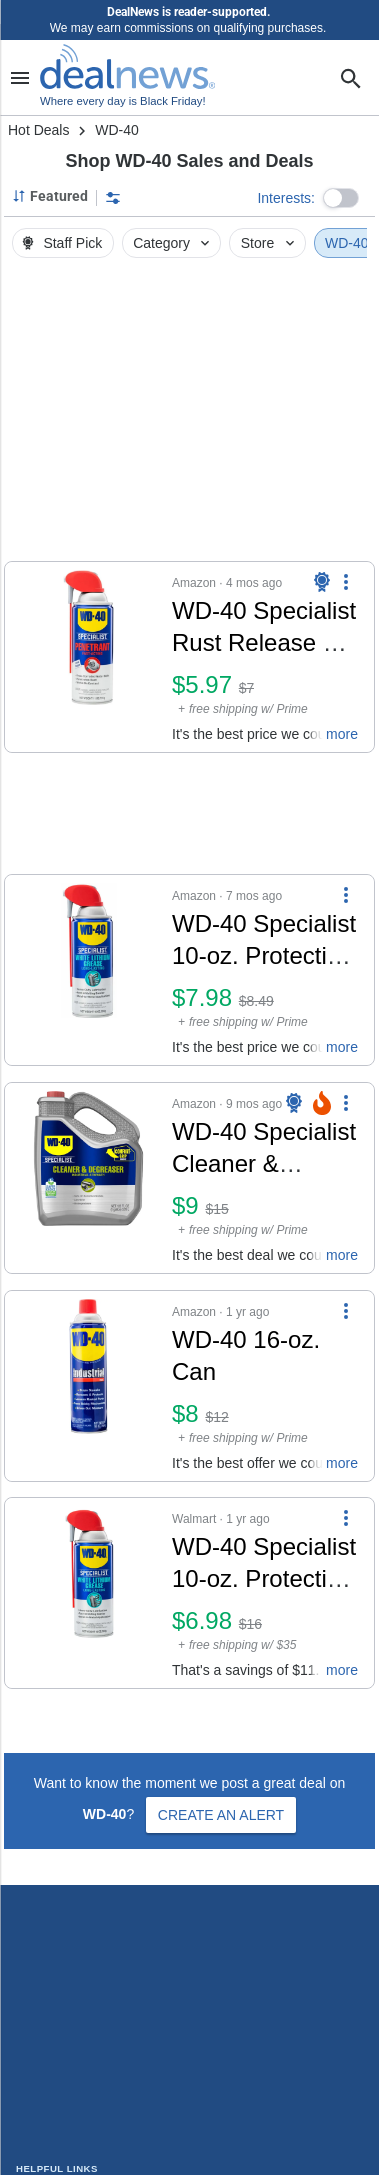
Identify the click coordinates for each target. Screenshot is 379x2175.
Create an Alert (221, 1815)
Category (173, 243)
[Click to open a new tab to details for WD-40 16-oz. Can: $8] (88, 1386)
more (342, 734)
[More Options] (346, 582)
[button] (341, 198)
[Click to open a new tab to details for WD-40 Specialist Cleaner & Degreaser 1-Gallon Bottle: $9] (88, 1178)
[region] (189, 415)
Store (269, 243)
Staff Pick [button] (61, 243)
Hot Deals (38, 130)
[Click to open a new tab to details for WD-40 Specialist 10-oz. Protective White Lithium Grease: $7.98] (88, 970)
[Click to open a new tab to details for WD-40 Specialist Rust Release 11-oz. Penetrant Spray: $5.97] (88, 657)
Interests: (286, 198)
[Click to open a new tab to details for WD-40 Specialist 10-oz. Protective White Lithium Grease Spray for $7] (88, 1593)
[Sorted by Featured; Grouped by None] (50, 196)
